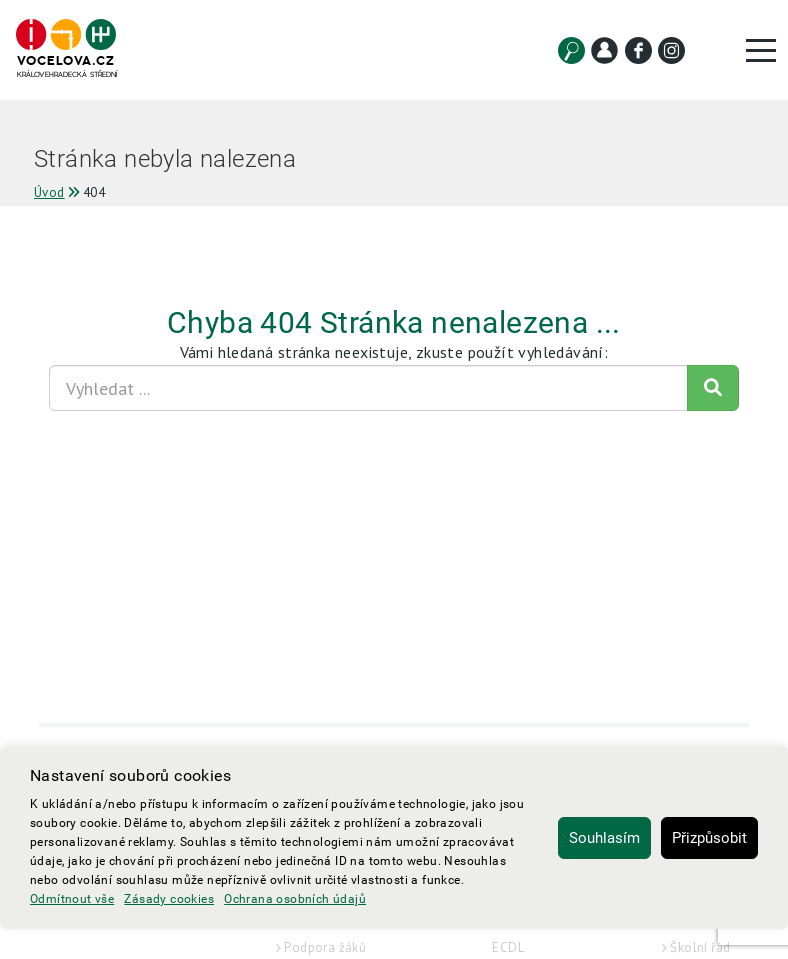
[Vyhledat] (571, 50)
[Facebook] (638, 50)
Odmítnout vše (72, 899)
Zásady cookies (169, 899)
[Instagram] (671, 50)
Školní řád (700, 947)
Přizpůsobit (709, 838)
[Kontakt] (604, 50)
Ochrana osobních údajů (295, 899)
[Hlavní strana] (66, 49)
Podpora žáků (325, 947)
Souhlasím (604, 838)
